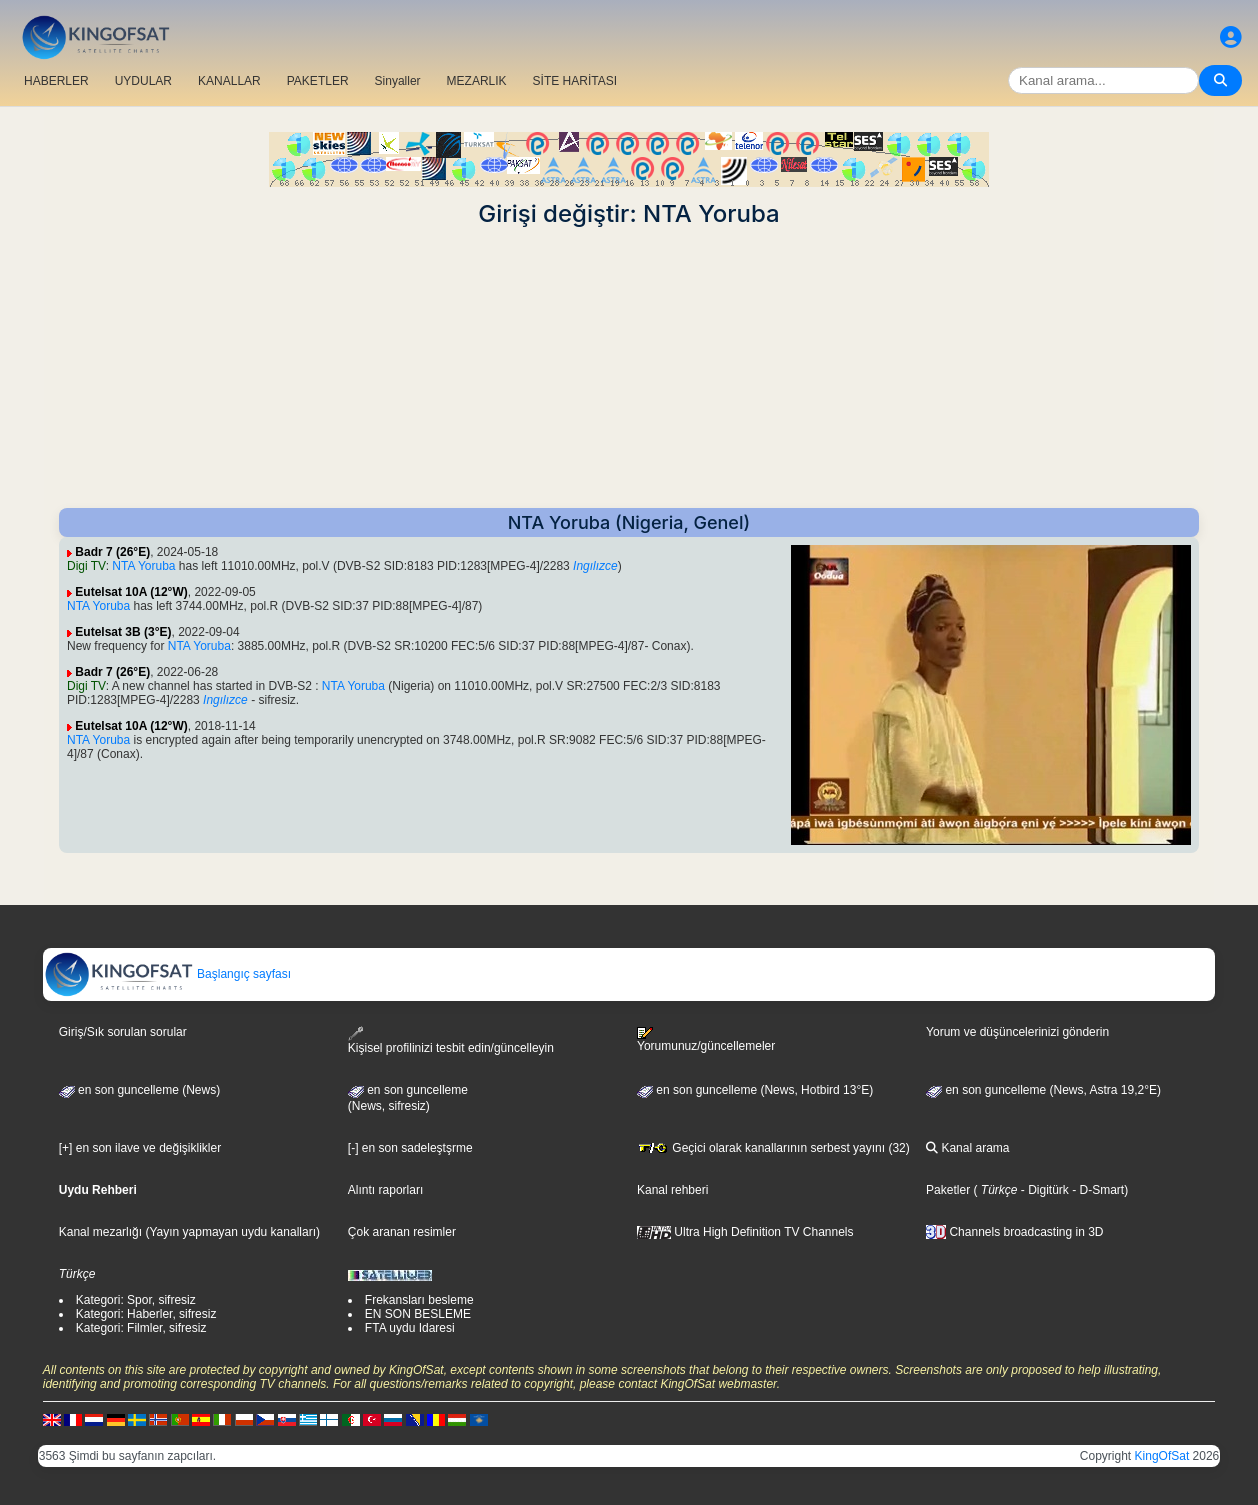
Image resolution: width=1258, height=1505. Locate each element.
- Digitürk (1043, 1190)
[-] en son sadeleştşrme (410, 1148)
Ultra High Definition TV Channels (745, 1232)
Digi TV (86, 566)
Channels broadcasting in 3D (1014, 1232)
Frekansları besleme (419, 1300)
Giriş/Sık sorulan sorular (123, 1032)
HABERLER (56, 81)
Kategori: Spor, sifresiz (136, 1300)
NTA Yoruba (143, 566)
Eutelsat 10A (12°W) (131, 592)
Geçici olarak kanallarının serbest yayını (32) (773, 1148)
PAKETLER (318, 81)
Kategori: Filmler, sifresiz (141, 1328)
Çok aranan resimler (402, 1232)
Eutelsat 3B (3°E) (123, 632)
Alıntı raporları (385, 1190)
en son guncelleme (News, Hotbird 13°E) (755, 1090)
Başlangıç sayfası (167, 974)
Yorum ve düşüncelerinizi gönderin (1017, 1032)
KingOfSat (1162, 1456)
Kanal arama (967, 1148)
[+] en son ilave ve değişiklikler (140, 1148)
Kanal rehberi (672, 1190)
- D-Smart (1096, 1190)
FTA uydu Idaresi (410, 1328)
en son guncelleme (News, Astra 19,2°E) (1043, 1090)
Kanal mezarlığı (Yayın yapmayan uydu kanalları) (189, 1232)
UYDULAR (143, 81)
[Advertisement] (629, 368)
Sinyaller (398, 81)
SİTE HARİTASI (575, 81)
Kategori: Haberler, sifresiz (146, 1314)
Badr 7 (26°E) (112, 552)
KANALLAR (229, 81)
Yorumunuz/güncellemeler (706, 1040)
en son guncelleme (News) (139, 1090)
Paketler (948, 1190)
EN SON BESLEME (418, 1314)
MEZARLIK (477, 81)
